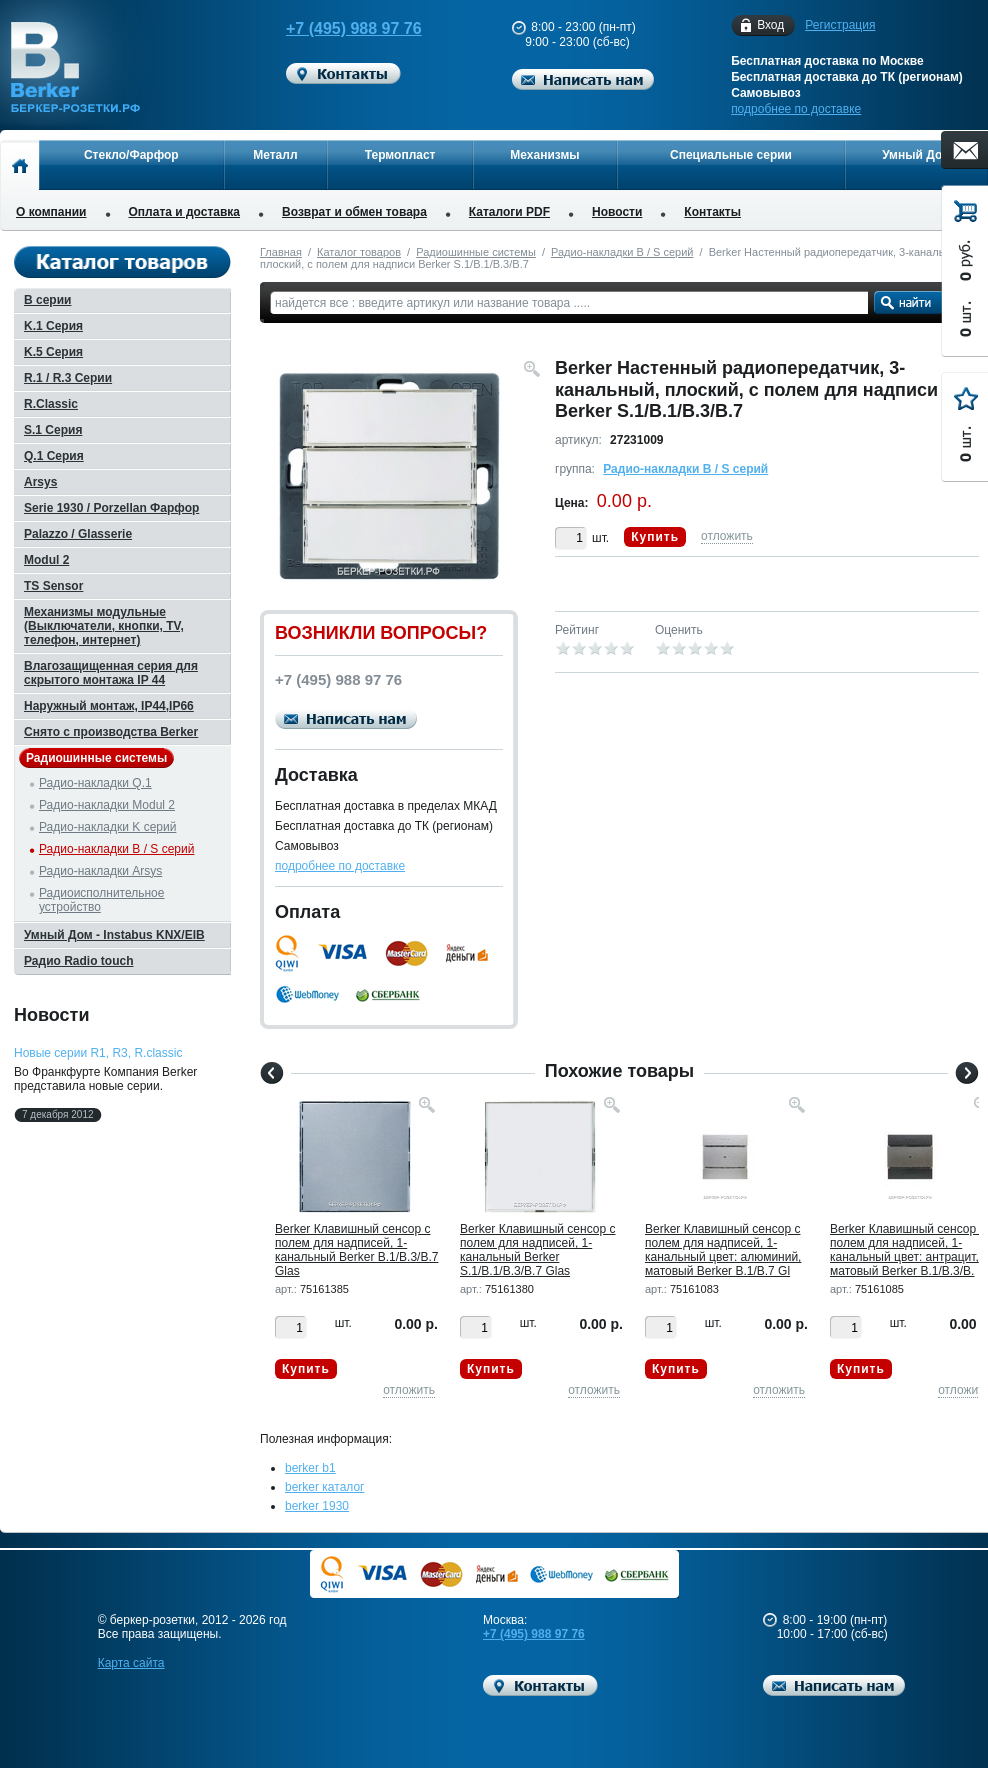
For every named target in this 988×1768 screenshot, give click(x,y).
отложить (727, 536)
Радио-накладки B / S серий (622, 252)
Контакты (712, 212)
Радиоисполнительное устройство (101, 900)
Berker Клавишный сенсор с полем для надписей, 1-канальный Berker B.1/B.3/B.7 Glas (356, 1250)
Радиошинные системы (476, 252)
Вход (770, 25)
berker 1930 (317, 1506)
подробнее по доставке (796, 109)
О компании (51, 212)
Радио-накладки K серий (107, 827)
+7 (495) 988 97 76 (338, 28)
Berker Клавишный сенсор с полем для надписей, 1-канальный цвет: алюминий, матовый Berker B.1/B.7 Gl (723, 1250)
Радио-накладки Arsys (100, 871)
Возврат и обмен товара (354, 212)
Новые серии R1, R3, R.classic (98, 1053)
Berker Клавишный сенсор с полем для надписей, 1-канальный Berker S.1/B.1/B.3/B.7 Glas (537, 1250)
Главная (281, 252)
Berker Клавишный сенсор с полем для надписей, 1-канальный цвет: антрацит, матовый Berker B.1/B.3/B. (907, 1250)
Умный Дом (916, 155)
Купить (655, 537)
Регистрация (840, 25)
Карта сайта (131, 1663)
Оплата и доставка (185, 212)
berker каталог (325, 1487)
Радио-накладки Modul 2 (107, 805)
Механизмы (544, 155)
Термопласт (400, 155)
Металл (275, 155)
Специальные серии (731, 155)
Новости (617, 212)
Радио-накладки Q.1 (95, 783)
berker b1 (310, 1468)
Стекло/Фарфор (131, 155)
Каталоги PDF (509, 212)
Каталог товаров (359, 252)
